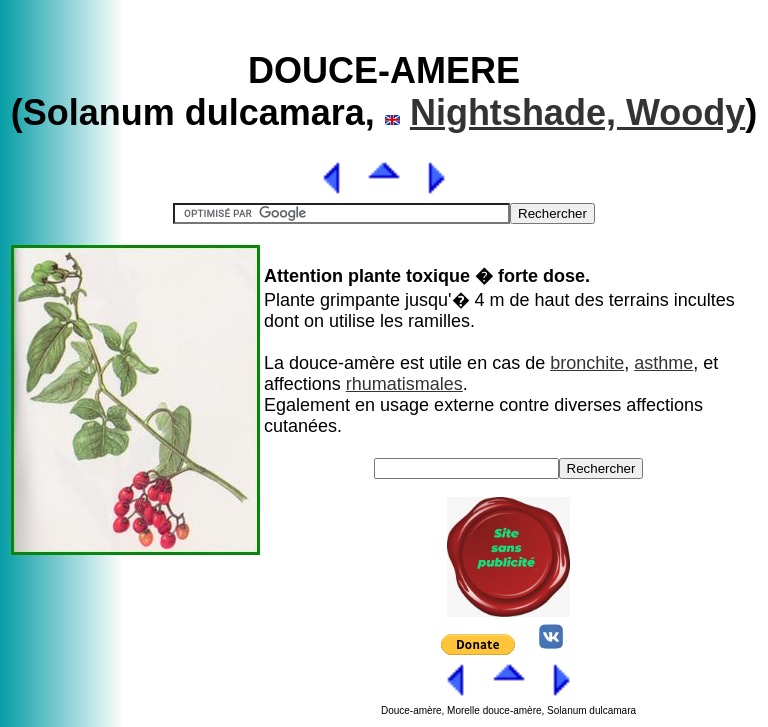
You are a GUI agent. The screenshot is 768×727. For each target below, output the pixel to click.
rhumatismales (404, 384)
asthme (663, 363)
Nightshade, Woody (577, 112)
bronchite (587, 363)
